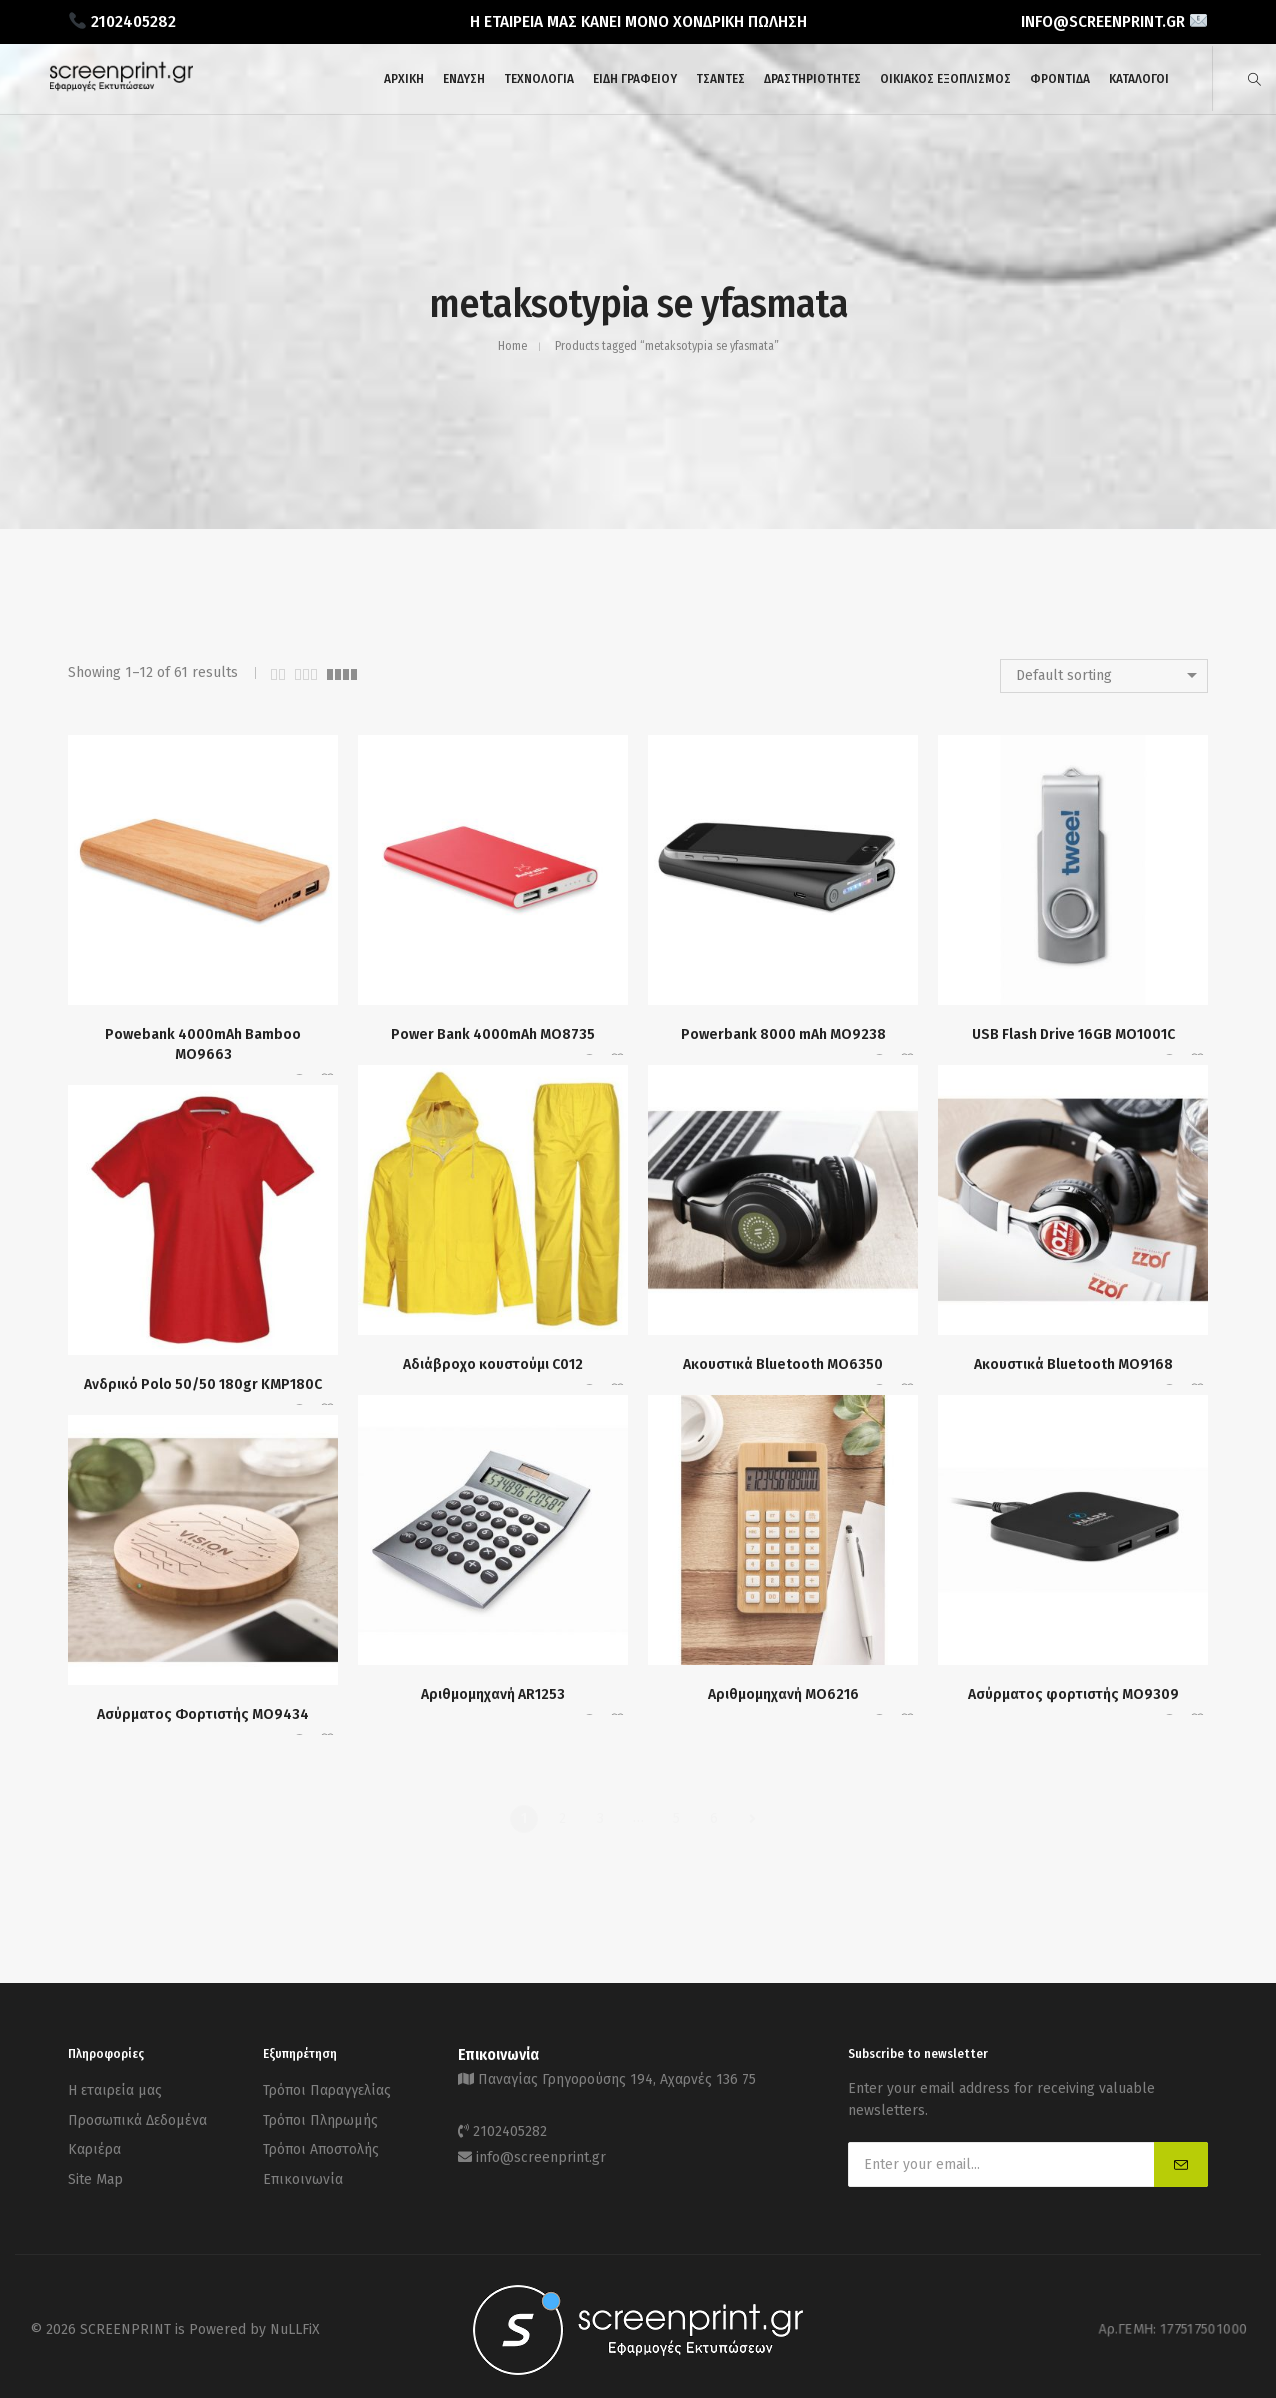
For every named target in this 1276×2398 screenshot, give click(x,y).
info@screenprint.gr (541, 2146)
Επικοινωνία (303, 2163)
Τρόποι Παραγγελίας (327, 2088)
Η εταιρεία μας (115, 2088)
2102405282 (510, 2124)
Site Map (95, 2163)
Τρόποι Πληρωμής (320, 2113)
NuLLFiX (295, 2322)
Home (512, 346)
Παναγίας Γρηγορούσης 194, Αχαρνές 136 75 (617, 2077)
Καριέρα (94, 2138)
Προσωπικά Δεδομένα (137, 2113)
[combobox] (1104, 676)
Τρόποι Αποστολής (321, 2138)
